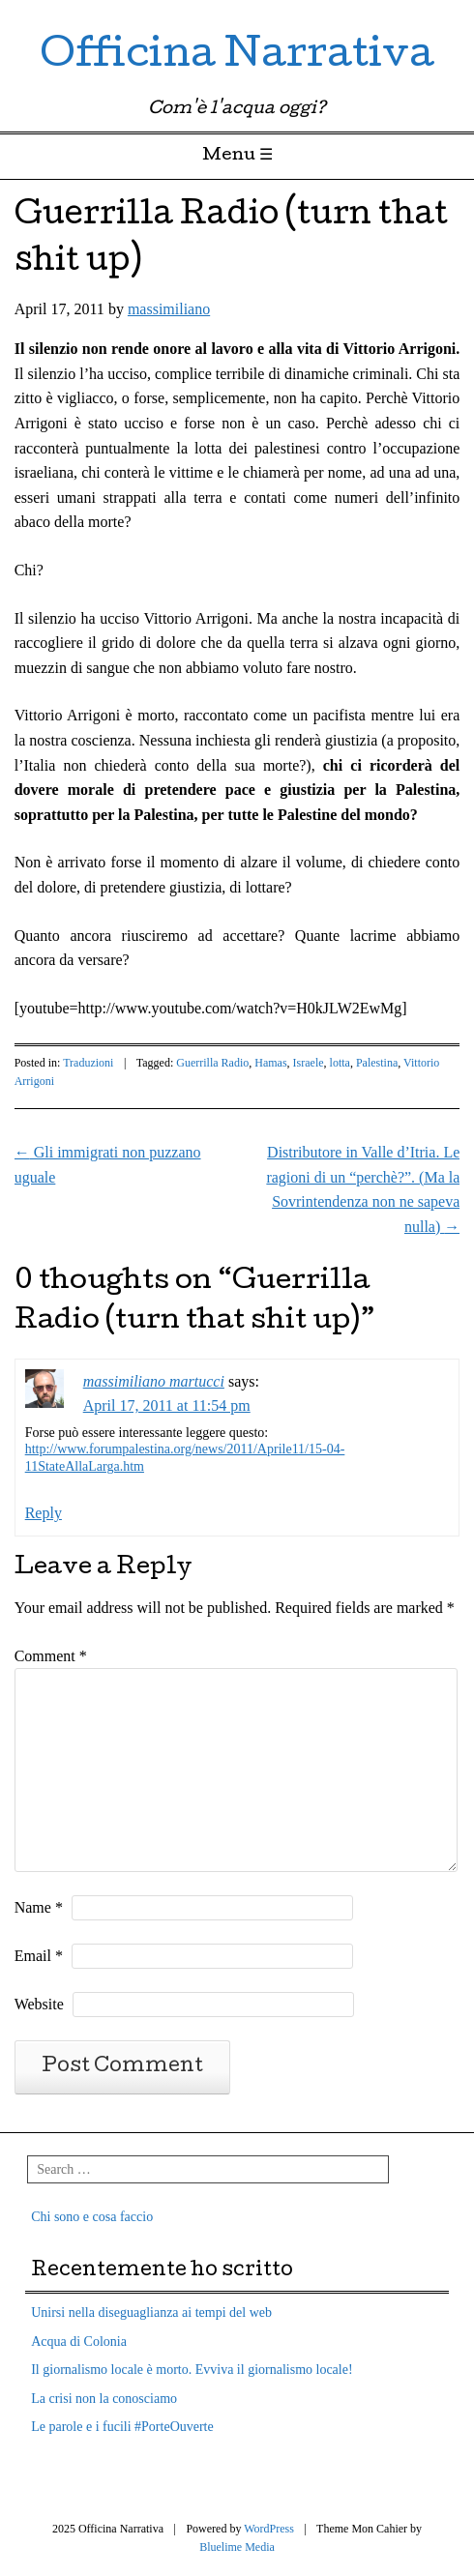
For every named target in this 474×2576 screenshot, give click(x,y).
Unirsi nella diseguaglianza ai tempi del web (151, 2312)
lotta (340, 1062)
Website (39, 2004)
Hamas (270, 1062)
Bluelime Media (237, 2547)
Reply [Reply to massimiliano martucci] (43, 1513)
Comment (51, 1656)
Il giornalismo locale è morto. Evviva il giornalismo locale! (191, 2369)
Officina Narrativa (237, 57)
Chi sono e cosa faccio (92, 2217)
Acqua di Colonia (79, 2341)
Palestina (377, 1062)
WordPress (269, 2528)
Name (39, 1907)
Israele (308, 1062)
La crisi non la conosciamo (104, 2398)
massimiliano (169, 309)
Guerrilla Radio (212, 1062)
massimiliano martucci (153, 1381)
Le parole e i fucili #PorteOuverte (122, 2426)
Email (39, 1955)
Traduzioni (88, 1062)
